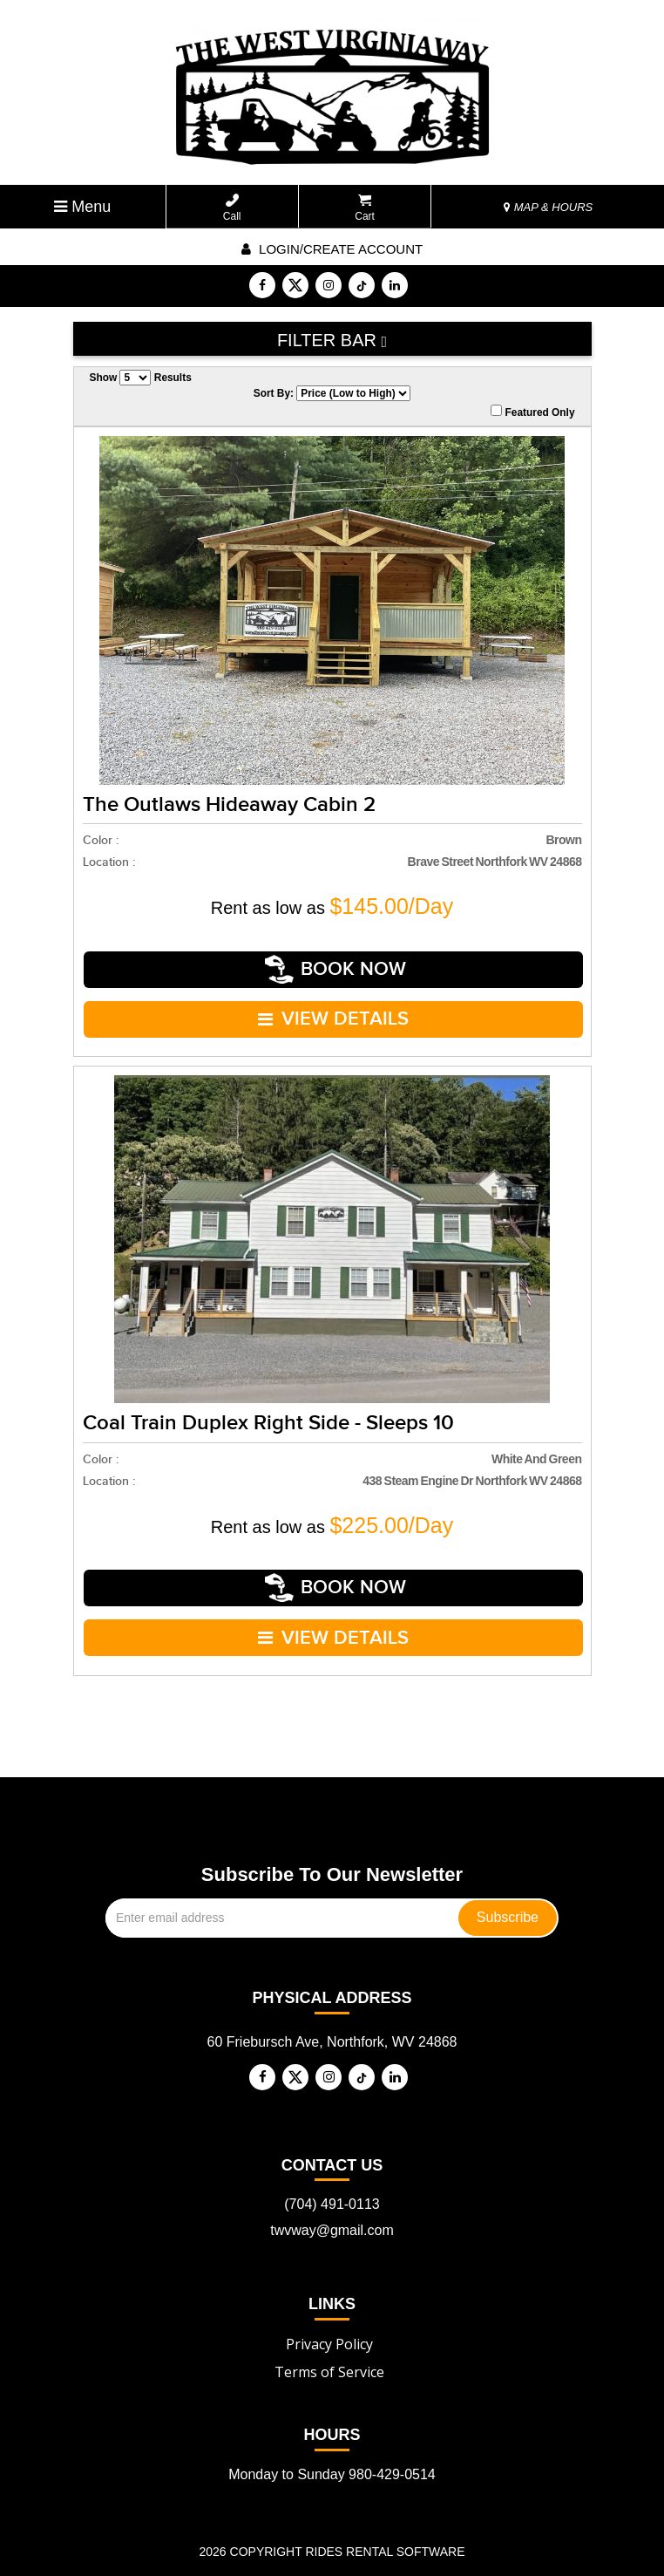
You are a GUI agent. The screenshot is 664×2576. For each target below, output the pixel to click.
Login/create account (332, 249)
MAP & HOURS (548, 207)
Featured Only (532, 412)
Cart (365, 208)
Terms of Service (329, 2331)
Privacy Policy (329, 2304)
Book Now (336, 964)
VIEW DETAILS (334, 1004)
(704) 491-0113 (331, 2164)
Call (232, 208)
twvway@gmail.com (332, 2191)
